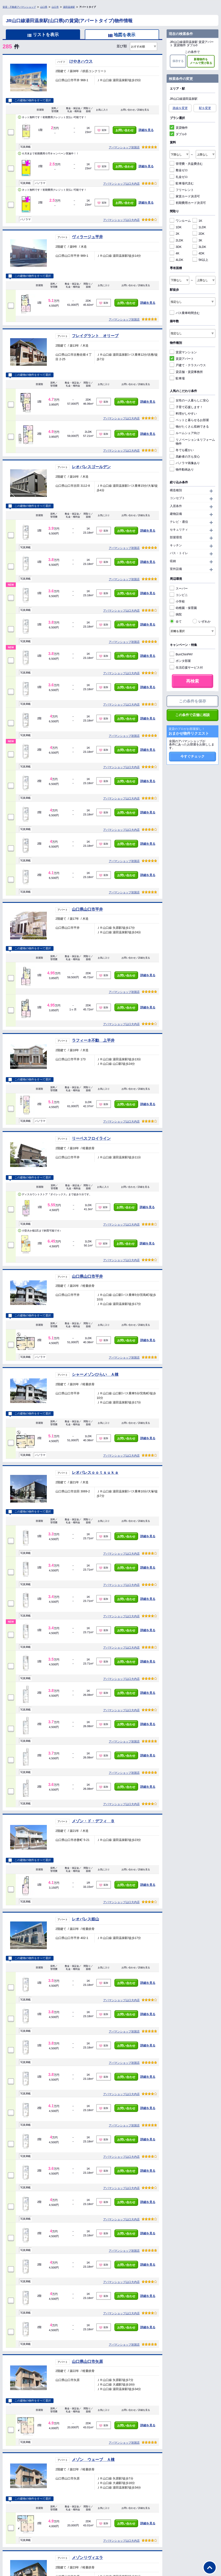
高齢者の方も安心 (185, 456)
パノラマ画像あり (185, 463)
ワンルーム (180, 221)
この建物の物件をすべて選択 (29, 100)
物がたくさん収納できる (189, 426)
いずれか (202, 621)
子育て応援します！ (186, 407)
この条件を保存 (192, 701)
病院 (176, 614)
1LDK (199, 227)
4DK (198, 253)
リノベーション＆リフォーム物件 (192, 441)
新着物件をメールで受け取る (201, 61)
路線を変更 (180, 108)
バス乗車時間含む (185, 313)
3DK (176, 247)
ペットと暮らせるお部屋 (189, 420)
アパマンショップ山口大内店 (121, 183)
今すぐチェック (192, 756)
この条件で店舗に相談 (192, 715)
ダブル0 (178, 134)
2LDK (176, 240)
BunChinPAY (181, 654)
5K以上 (200, 260)
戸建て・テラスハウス (188, 365)
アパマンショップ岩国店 (124, 147)
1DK (176, 227)
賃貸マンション (183, 352)
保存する (178, 61)
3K (197, 240)
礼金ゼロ (179, 177)
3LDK (199, 247)
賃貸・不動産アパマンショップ (19, 7)
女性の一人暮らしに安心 (189, 400)
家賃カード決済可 (185, 196)
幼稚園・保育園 (183, 608)
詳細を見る (146, 130)
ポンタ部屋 (180, 661)
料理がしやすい (183, 413)
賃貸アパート (182, 359)
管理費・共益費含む (186, 164)
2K (174, 234)
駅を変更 (205, 108)
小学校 (177, 601)
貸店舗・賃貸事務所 (186, 372)
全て (176, 621)
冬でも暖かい (182, 450)
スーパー (179, 588)
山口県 (43, 7)
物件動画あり (182, 469)
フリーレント (182, 190)
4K (174, 253)
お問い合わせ (124, 130)
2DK (198, 234)
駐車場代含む (182, 183)
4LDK (176, 260)
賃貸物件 (179, 128)
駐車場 (177, 378)
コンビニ (179, 595)
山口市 (55, 7)
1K (197, 221)
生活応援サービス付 (186, 667)
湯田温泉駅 (69, 7)
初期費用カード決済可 (188, 203)
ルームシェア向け (185, 433)
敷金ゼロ (179, 170)
